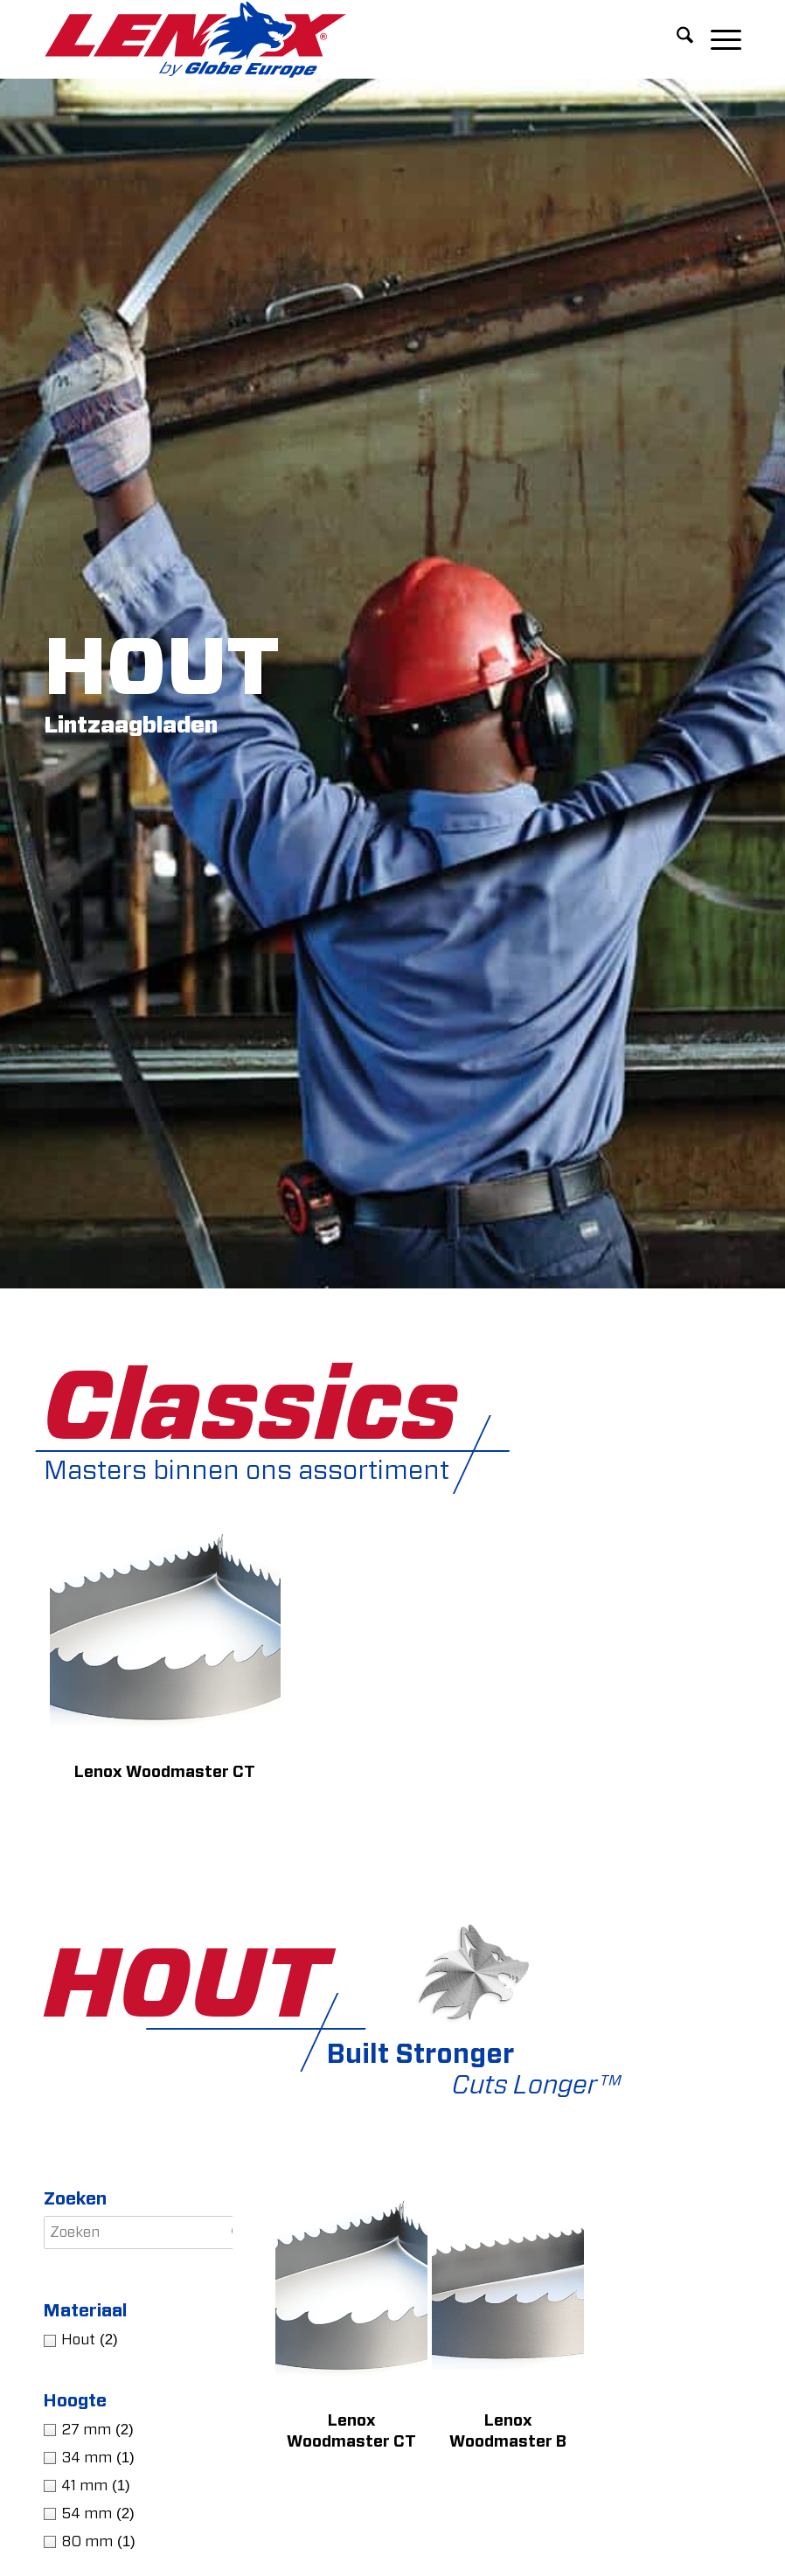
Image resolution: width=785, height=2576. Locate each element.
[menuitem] (676, 39)
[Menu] (717, 39)
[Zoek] (676, 39)
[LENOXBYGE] (195, 39)
